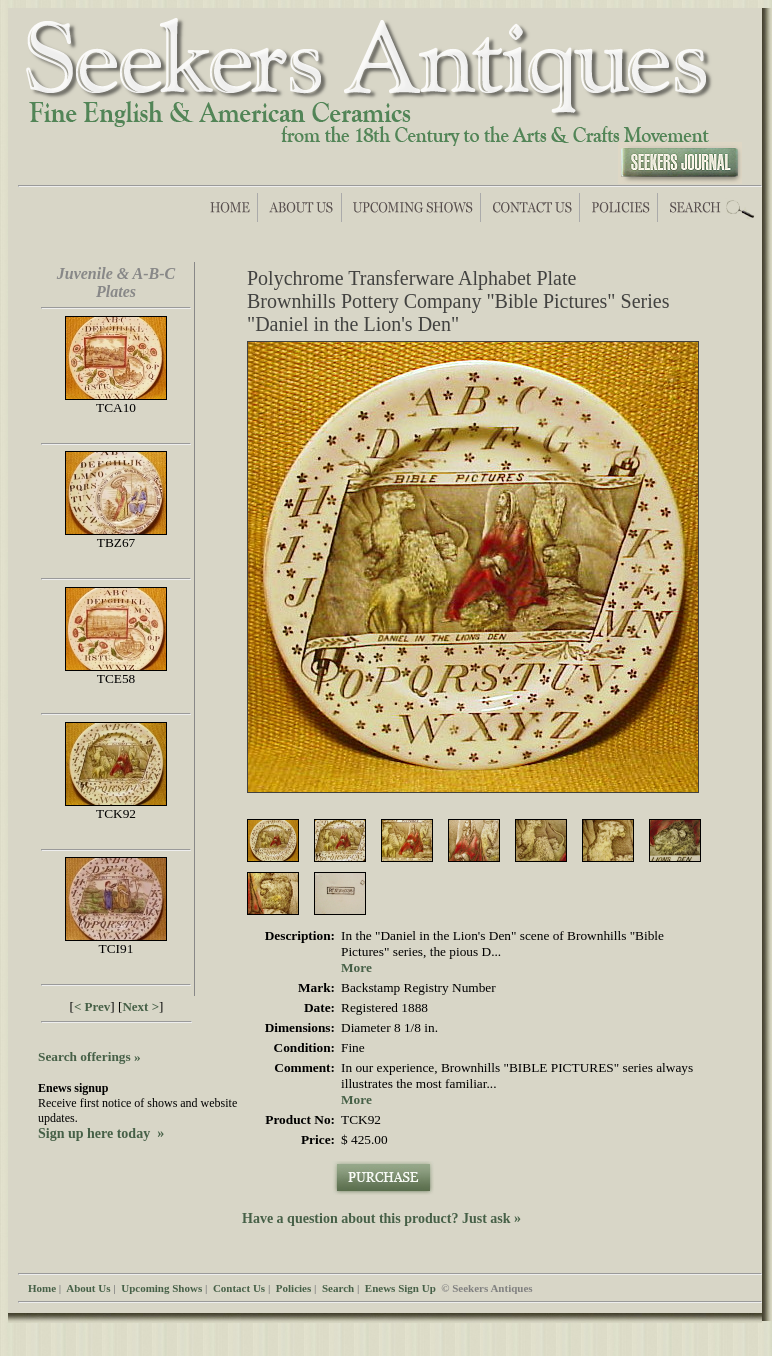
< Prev (92, 1006)
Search (338, 1288)
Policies (293, 1288)
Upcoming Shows (161, 1288)
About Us (88, 1288)
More (356, 967)
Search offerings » (89, 1056)
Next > (140, 1006)
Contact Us (239, 1288)
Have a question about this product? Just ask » (381, 1218)
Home (42, 1288)
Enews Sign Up (400, 1288)
